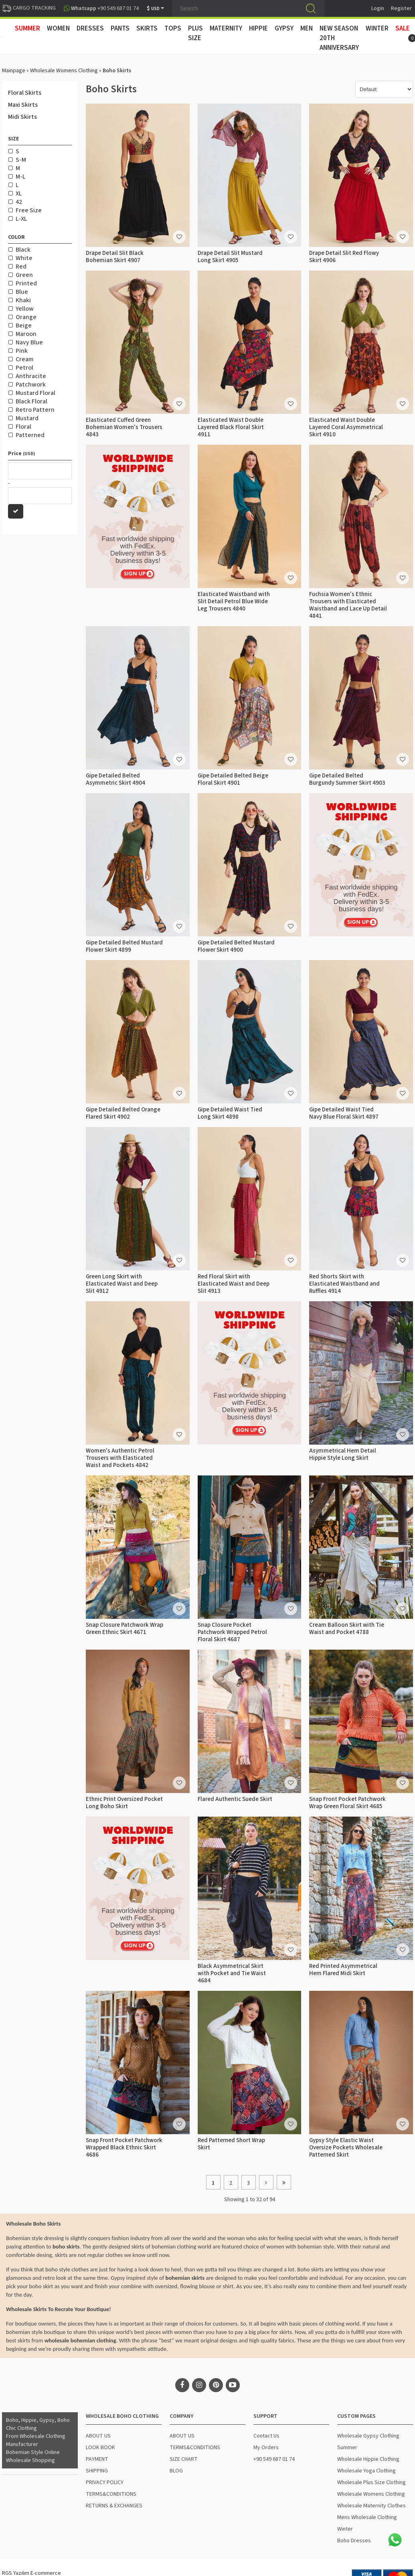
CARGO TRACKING (29, 8)
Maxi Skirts (23, 104)
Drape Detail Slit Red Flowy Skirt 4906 (344, 257)
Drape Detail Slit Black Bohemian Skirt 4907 (115, 257)
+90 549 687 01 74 (274, 2459)
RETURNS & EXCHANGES (114, 2506)
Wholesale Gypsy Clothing (368, 2436)
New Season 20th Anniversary (339, 38)
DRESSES (90, 28)
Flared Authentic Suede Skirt (235, 1799)
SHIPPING (97, 2471)
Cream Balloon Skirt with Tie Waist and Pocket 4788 (346, 1628)
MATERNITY (226, 28)
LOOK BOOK (100, 2448)
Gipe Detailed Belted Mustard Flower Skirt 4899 (124, 946)
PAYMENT (97, 2459)
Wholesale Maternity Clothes (371, 2506)
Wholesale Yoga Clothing (366, 2471)
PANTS (120, 28)
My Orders (266, 2448)
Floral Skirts (24, 92)
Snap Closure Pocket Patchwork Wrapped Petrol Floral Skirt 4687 (232, 1632)
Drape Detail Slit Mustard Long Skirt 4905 (230, 257)
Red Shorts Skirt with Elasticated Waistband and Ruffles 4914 (344, 1283)
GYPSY (284, 28)
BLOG (176, 2471)
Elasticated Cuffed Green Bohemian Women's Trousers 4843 (124, 427)
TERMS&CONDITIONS (111, 2494)
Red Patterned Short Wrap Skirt (231, 2144)
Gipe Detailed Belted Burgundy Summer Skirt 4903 (347, 779)
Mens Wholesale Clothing (367, 2517)
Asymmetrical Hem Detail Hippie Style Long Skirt (342, 1454)
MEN (306, 28)
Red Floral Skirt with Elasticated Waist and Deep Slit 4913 (233, 1283)
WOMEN (58, 28)
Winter (345, 2529)
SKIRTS (147, 28)
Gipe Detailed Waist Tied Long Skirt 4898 (230, 1113)
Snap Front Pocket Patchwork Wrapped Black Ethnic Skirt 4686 (124, 2147)
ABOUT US (98, 2436)
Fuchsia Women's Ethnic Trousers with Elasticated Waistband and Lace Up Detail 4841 (348, 605)
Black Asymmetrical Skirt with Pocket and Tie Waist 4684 (232, 1973)
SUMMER (27, 28)
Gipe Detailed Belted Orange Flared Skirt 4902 (123, 1113)
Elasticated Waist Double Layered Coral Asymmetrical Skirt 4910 (346, 427)
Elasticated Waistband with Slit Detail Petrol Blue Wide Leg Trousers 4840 (234, 601)
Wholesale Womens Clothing (64, 71)
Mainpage (13, 71)
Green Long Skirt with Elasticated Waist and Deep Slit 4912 (122, 1283)
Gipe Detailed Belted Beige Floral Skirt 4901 (233, 779)
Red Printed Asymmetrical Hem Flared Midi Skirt (343, 1970)
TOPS (172, 28)
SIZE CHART (184, 2459)
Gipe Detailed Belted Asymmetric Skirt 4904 (115, 779)
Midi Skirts (22, 116)
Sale (402, 28)
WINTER (377, 28)
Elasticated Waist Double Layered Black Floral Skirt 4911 (231, 427)
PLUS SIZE (195, 33)
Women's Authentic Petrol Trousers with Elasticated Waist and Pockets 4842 (120, 1458)
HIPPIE (258, 28)
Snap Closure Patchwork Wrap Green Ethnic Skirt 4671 (124, 1628)
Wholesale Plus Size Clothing (371, 2482)
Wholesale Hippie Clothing (368, 2459)
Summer (347, 2448)
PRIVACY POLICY (104, 2482)
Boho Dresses (354, 2541)
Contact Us (266, 2436)
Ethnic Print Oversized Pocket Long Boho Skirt (124, 1803)
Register (401, 8)
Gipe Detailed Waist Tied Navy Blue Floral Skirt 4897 (344, 1113)
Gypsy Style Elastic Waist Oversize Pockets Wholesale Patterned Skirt (346, 2147)
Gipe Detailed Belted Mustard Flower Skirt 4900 (236, 946)
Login (377, 8)
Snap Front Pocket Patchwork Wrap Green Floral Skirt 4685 (347, 1803)
